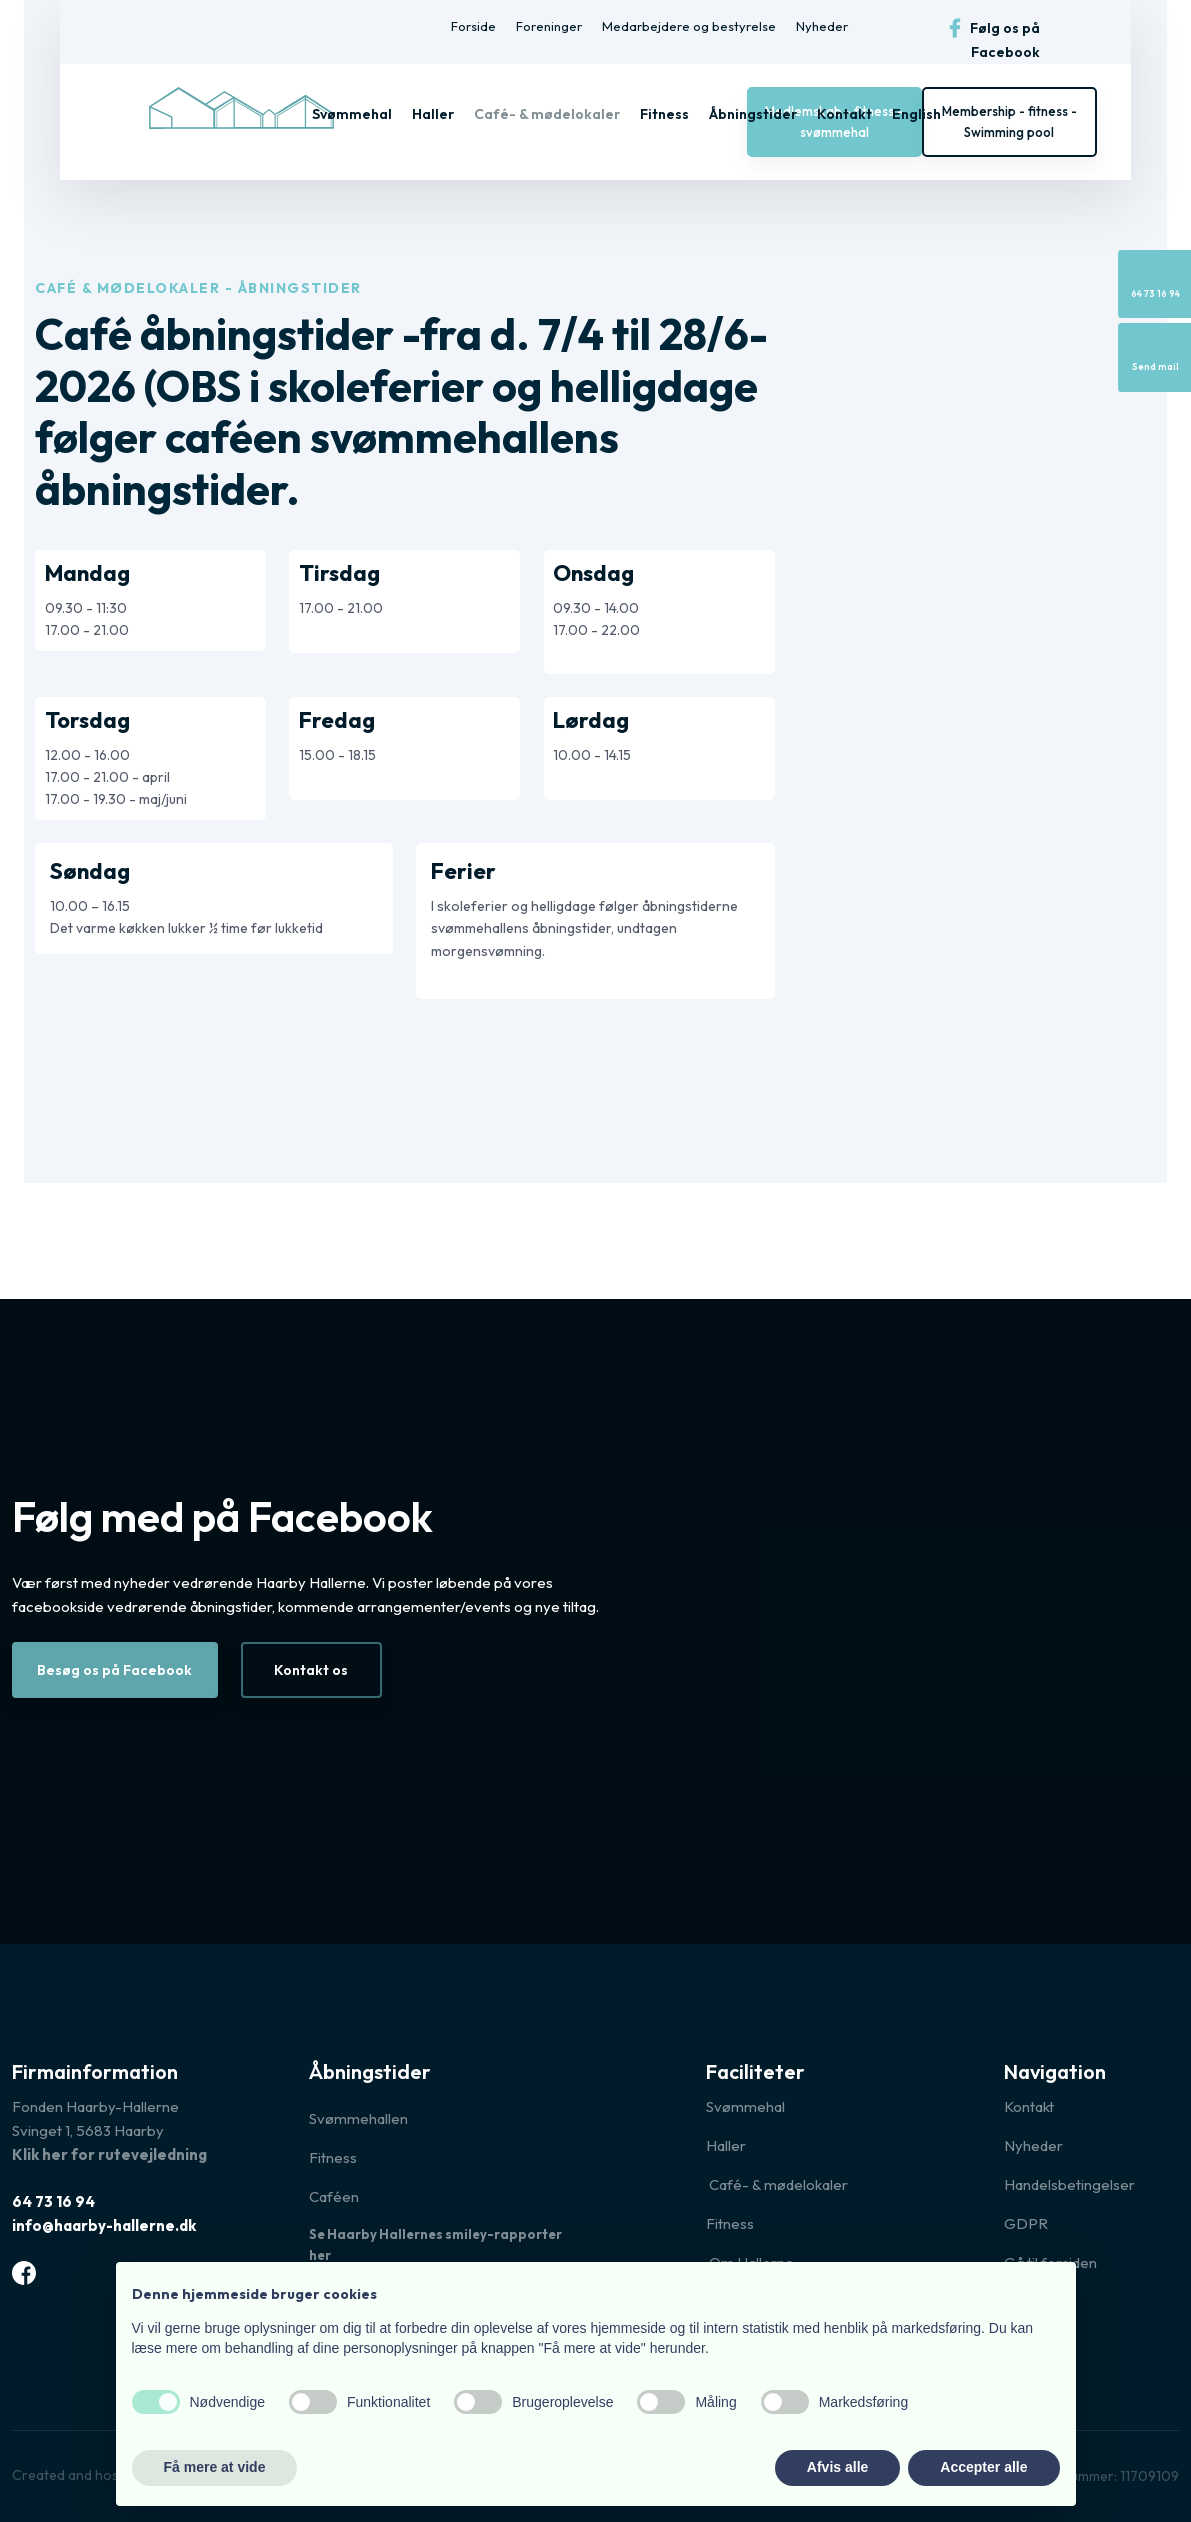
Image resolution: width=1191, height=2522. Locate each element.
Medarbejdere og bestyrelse (689, 26)
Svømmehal (352, 114)
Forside (473, 26)
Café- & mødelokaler (547, 114)
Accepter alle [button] (983, 2467)
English (916, 114)
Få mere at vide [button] (215, 2467)
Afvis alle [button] (837, 2467)
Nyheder (822, 26)
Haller (433, 114)
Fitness (664, 114)
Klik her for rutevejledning (109, 2154)
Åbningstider (753, 114)
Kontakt (844, 114)
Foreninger (549, 26)
